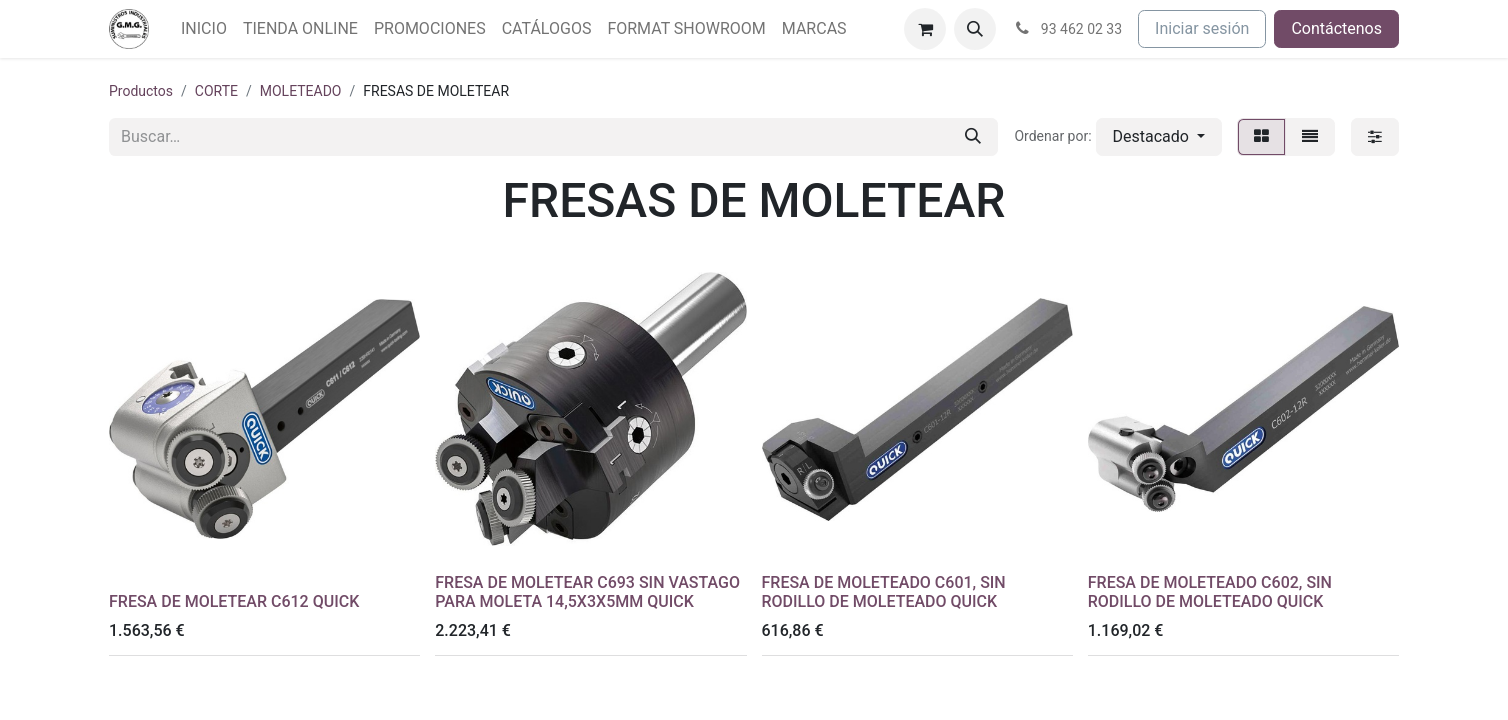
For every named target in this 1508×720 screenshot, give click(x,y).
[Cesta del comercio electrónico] (925, 29)
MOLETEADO (301, 91)
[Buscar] (973, 137)
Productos (141, 91)
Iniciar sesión (1202, 28)
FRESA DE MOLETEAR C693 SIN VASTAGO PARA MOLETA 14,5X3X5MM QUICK (587, 592)
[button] (975, 29)
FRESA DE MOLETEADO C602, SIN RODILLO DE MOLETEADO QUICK (1210, 592)
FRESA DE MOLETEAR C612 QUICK (234, 601)
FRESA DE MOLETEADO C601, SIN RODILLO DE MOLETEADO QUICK (884, 592)
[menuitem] (204, 29)
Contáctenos (1336, 28)
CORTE (216, 91)
